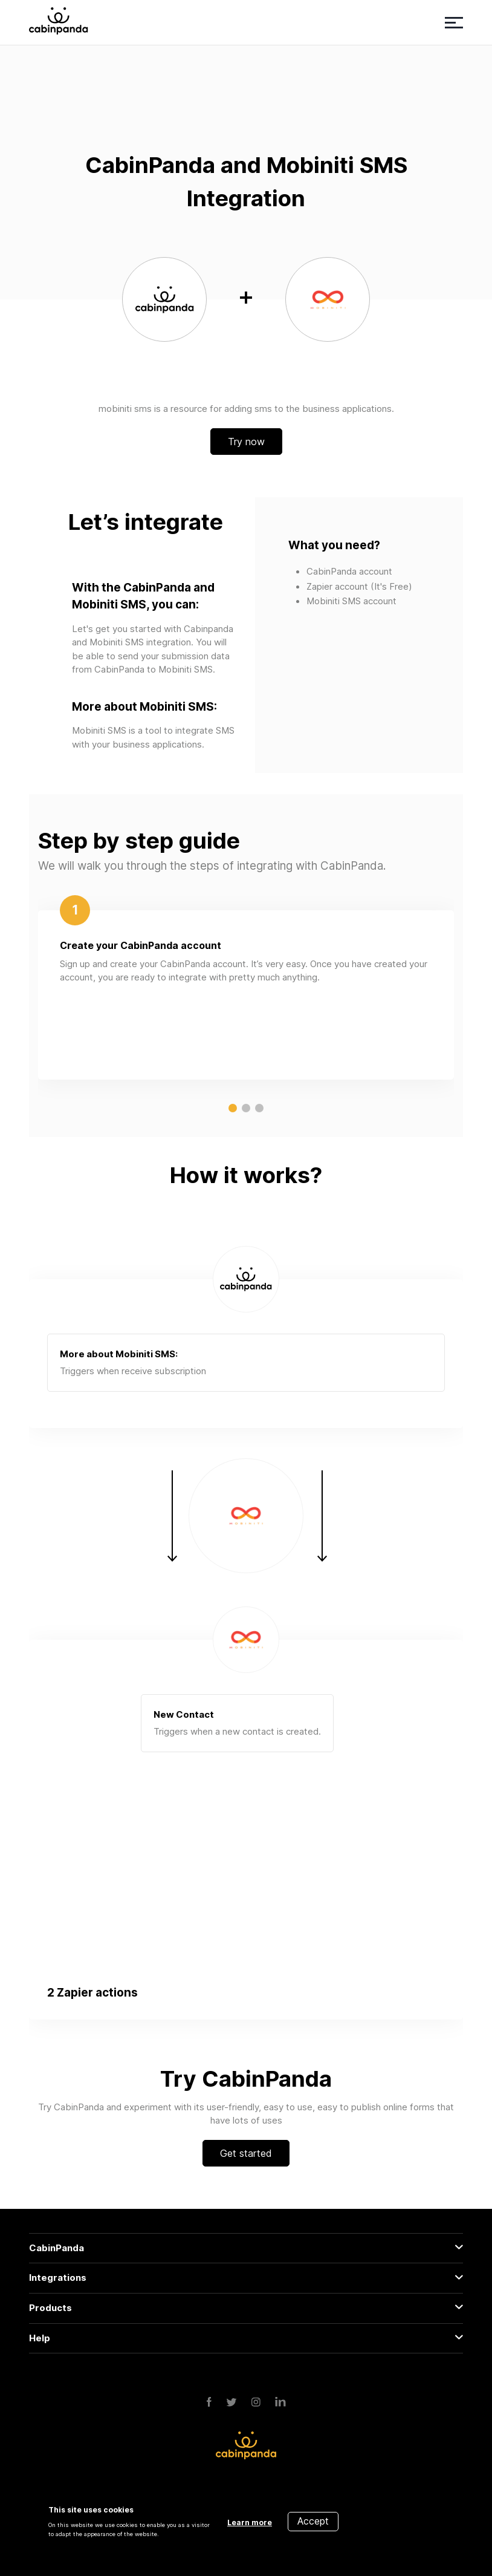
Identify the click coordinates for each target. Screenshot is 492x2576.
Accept (313, 2521)
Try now (246, 441)
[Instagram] (256, 2403)
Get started (246, 2153)
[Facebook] (209, 2403)
